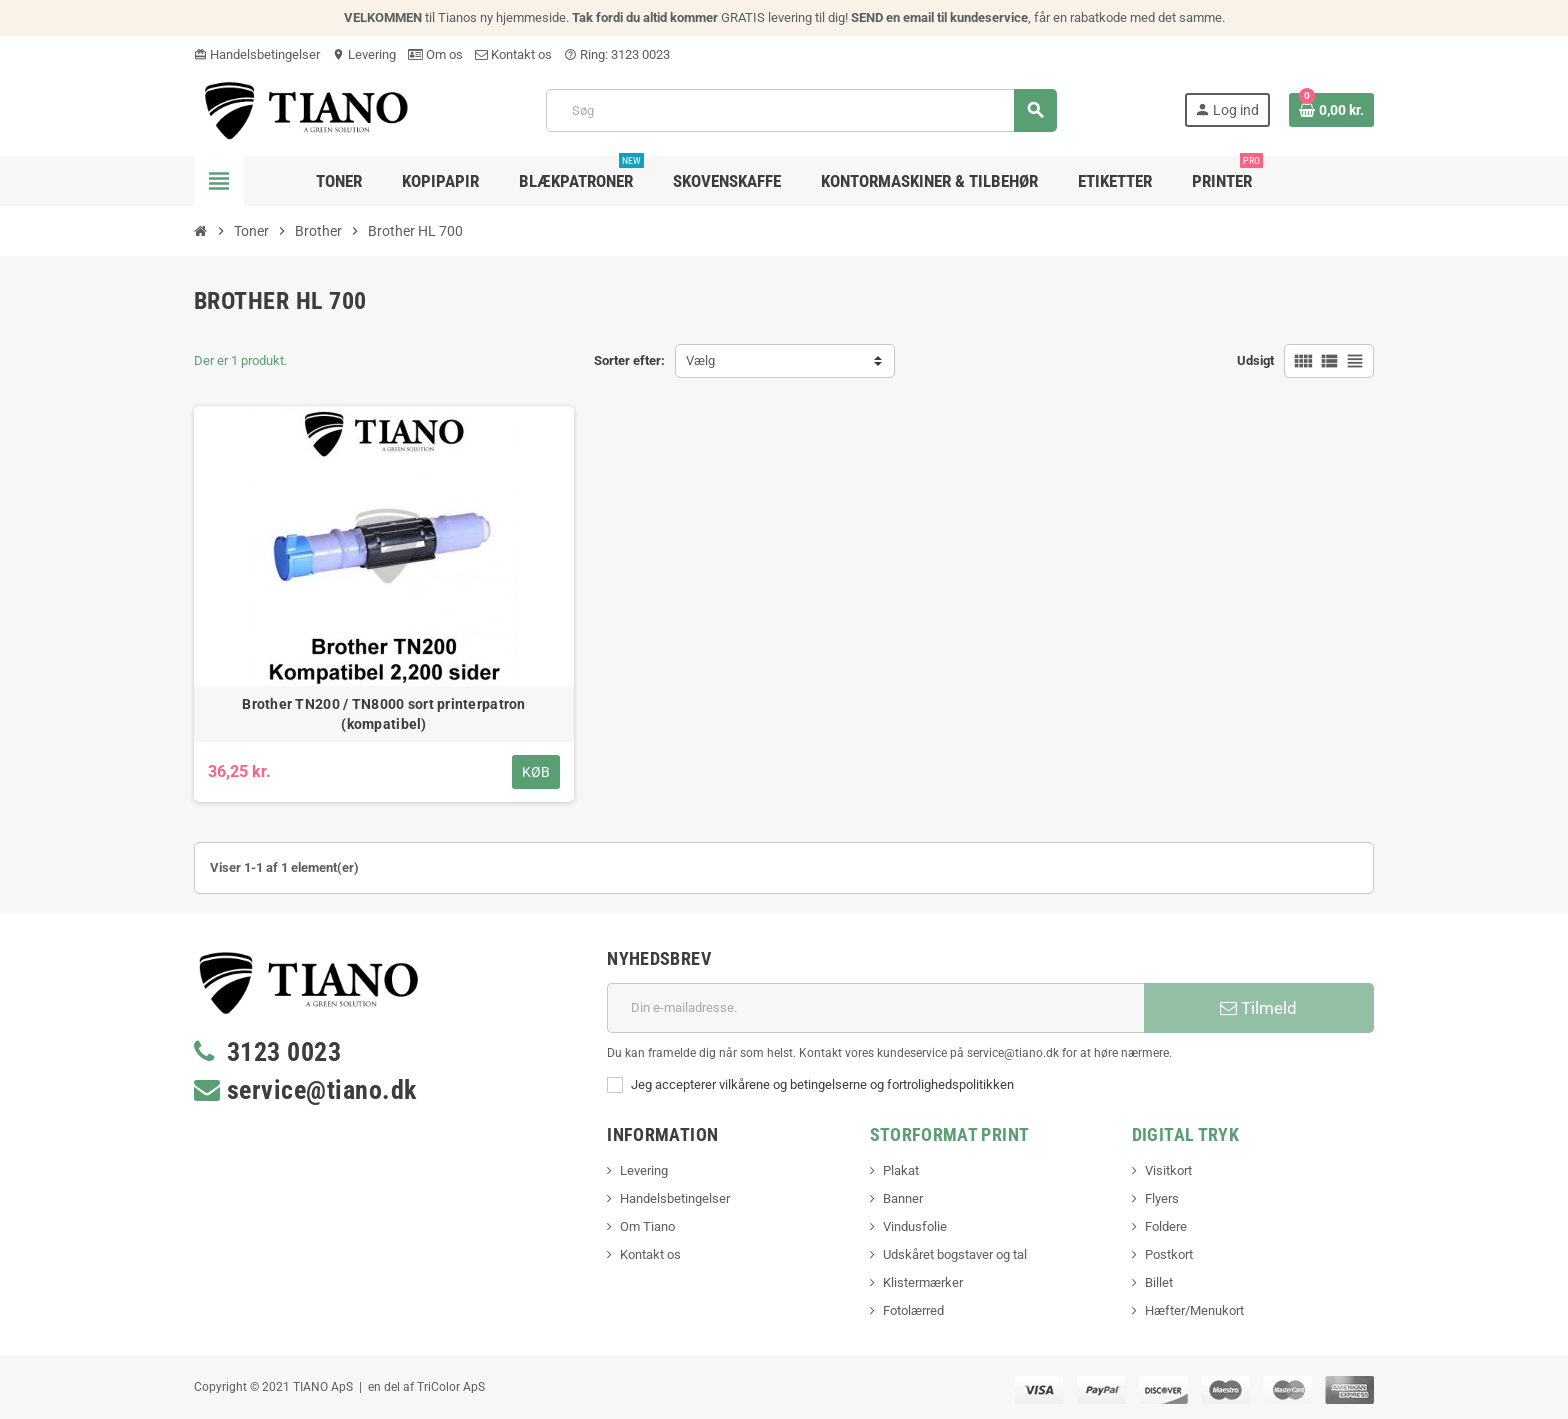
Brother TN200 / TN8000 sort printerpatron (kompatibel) (383, 714)
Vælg (700, 360)
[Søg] (801, 110)
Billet (1159, 1282)
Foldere (1166, 1226)
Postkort (1169, 1254)
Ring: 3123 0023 (617, 54)
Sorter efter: (629, 360)
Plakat (901, 1170)
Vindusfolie (915, 1226)
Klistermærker (923, 1282)
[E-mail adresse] (875, 1008)
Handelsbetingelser (257, 54)
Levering (364, 54)
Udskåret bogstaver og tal (955, 1254)
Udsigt (1255, 360)
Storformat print (950, 1134)
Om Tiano (647, 1226)
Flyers (1162, 1198)
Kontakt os (513, 54)
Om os (435, 54)
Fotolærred (913, 1310)
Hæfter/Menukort (1194, 1310)
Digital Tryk (1185, 1134)
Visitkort (1168, 1170)
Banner (903, 1198)
